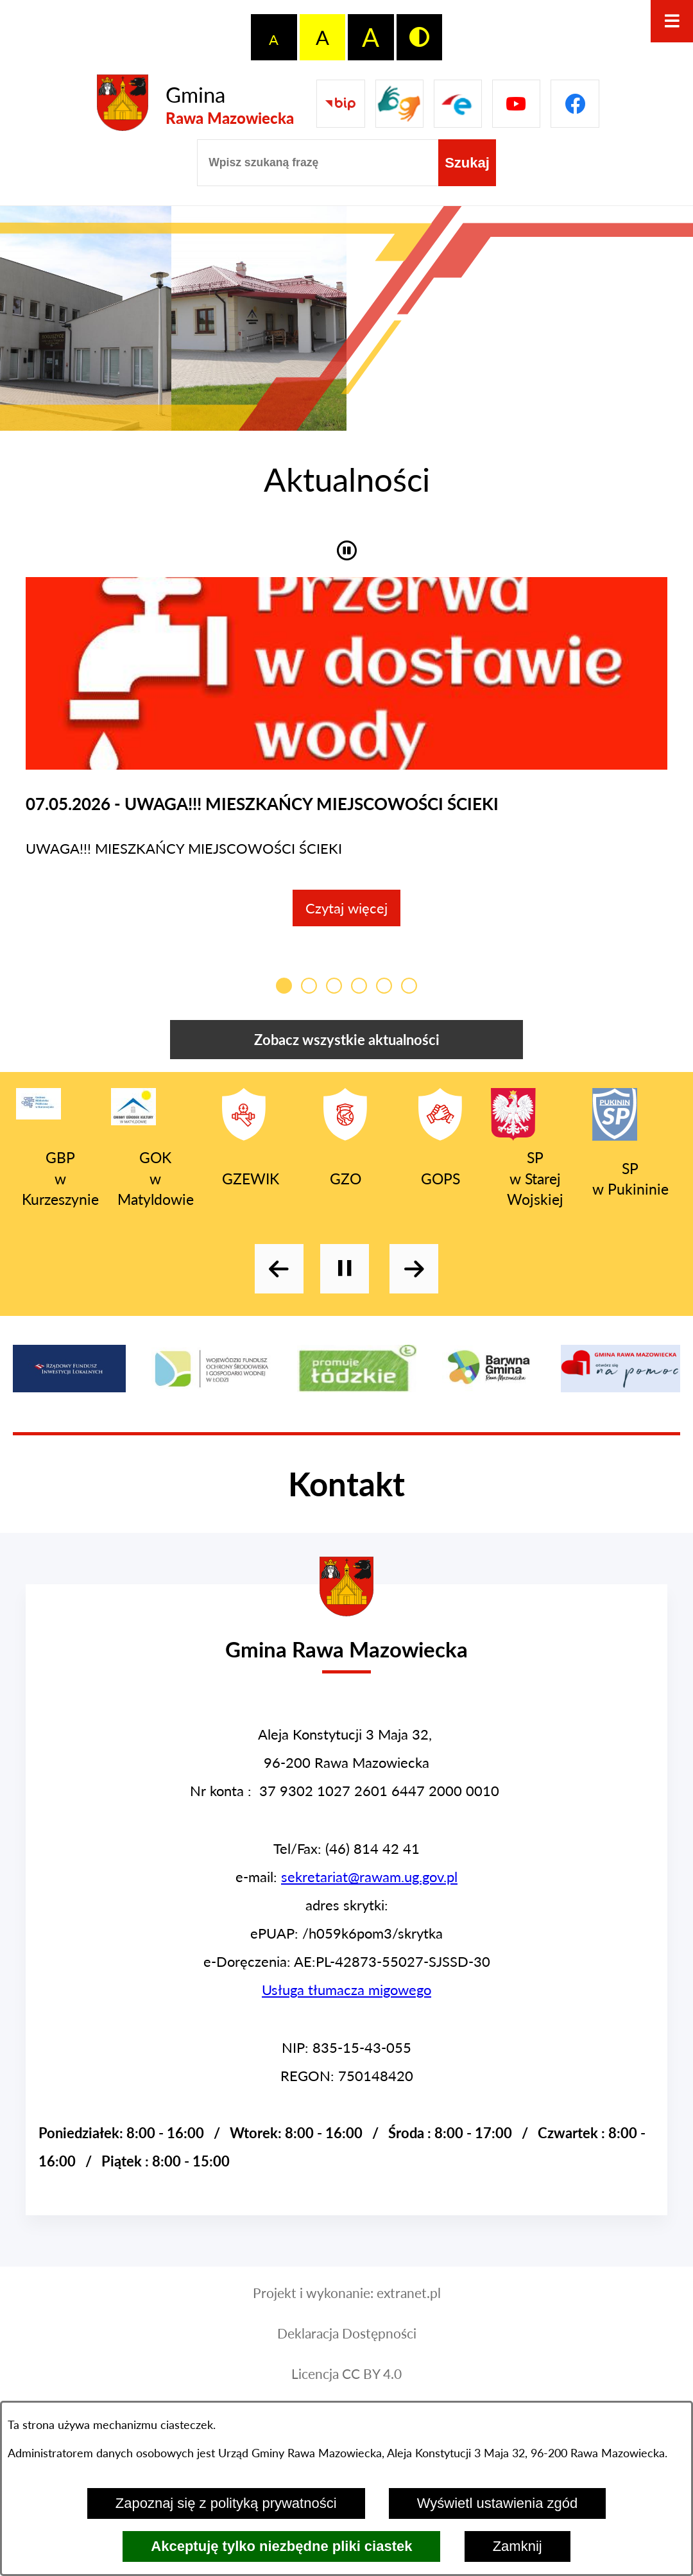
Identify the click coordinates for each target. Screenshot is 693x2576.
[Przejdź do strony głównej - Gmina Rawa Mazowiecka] (195, 104)
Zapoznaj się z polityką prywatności (226, 2503)
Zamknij (517, 2546)
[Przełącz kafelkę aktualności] (284, 998)
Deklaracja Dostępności (346, 2346)
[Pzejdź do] (457, 103)
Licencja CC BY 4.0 (346, 2386)
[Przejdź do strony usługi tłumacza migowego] (399, 103)
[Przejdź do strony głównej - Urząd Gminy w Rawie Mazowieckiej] (346, 1651)
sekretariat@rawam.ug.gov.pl (369, 1889)
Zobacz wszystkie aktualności (347, 1052)
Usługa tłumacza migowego (346, 2002)
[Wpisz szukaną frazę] (317, 162)
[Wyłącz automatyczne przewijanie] (344, 1281)
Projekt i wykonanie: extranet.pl (347, 2305)
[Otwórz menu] (672, 21)
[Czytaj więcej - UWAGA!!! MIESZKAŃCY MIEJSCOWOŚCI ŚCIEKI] (346, 758)
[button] (346, 549)
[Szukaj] (467, 162)
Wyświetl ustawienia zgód (497, 2503)
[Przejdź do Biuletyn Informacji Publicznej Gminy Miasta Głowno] (340, 103)
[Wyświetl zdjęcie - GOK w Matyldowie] (259, 318)
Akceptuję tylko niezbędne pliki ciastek (281, 2546)
